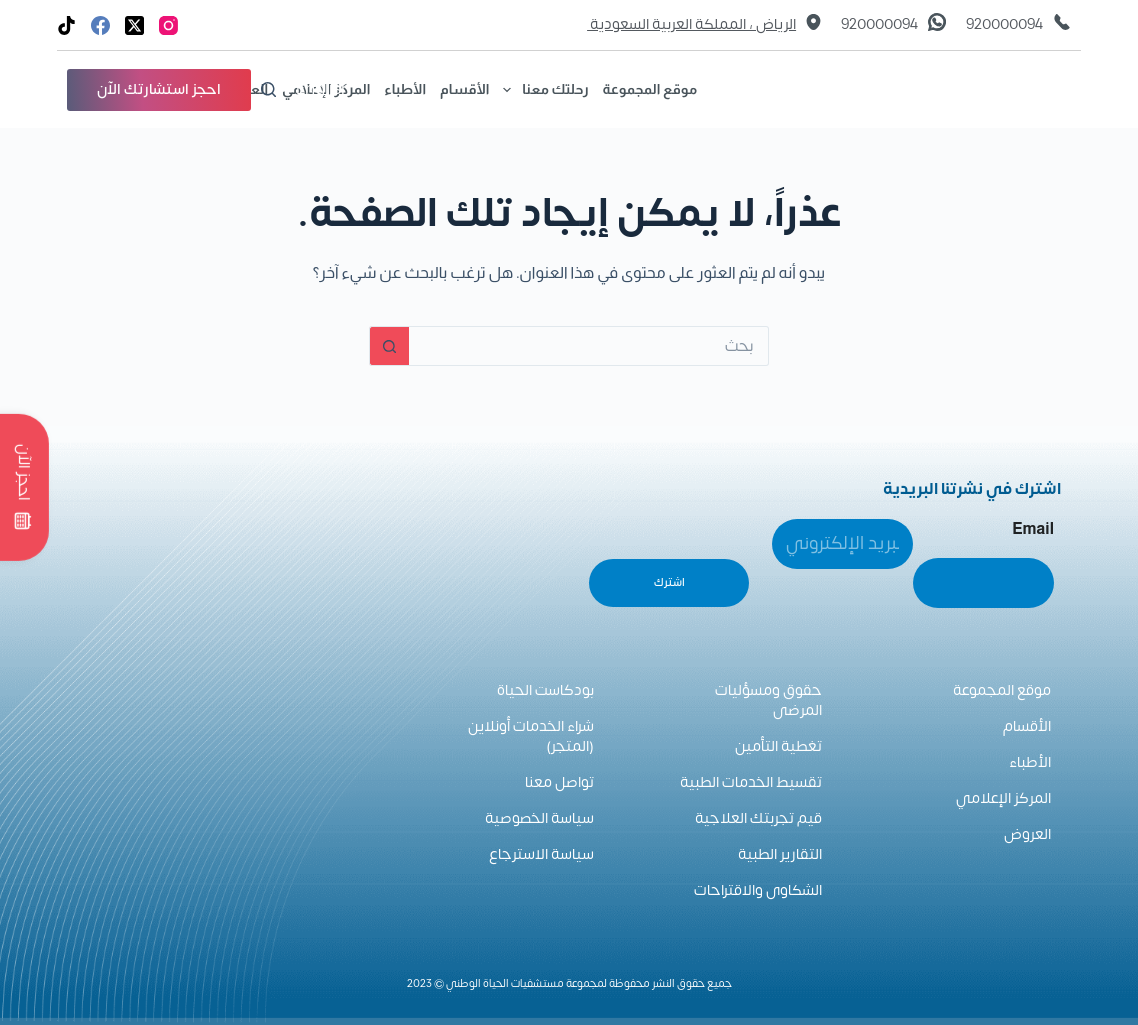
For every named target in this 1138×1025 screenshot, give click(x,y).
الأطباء (405, 89)
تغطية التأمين (778, 746)
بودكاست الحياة (545, 690)
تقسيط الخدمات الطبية (751, 782)
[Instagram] (168, 25)
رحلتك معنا (542, 90)
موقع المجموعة (650, 89)
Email (1033, 528)
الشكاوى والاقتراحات (758, 890)
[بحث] (268, 89)
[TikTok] (66, 25)
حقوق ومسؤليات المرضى (768, 700)
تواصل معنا (559, 782)
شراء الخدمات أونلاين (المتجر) (531, 736)
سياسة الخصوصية (539, 818)
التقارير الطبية (780, 854)
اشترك (669, 582)
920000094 (1004, 25)
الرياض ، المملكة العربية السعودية (691, 25)
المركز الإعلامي (1003, 798)
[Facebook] (100, 25)
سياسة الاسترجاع (541, 854)
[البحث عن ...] (589, 346)
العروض (1027, 834)
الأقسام (464, 89)
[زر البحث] (389, 346)
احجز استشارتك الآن (159, 89)
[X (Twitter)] (134, 25)
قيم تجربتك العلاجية (758, 818)
